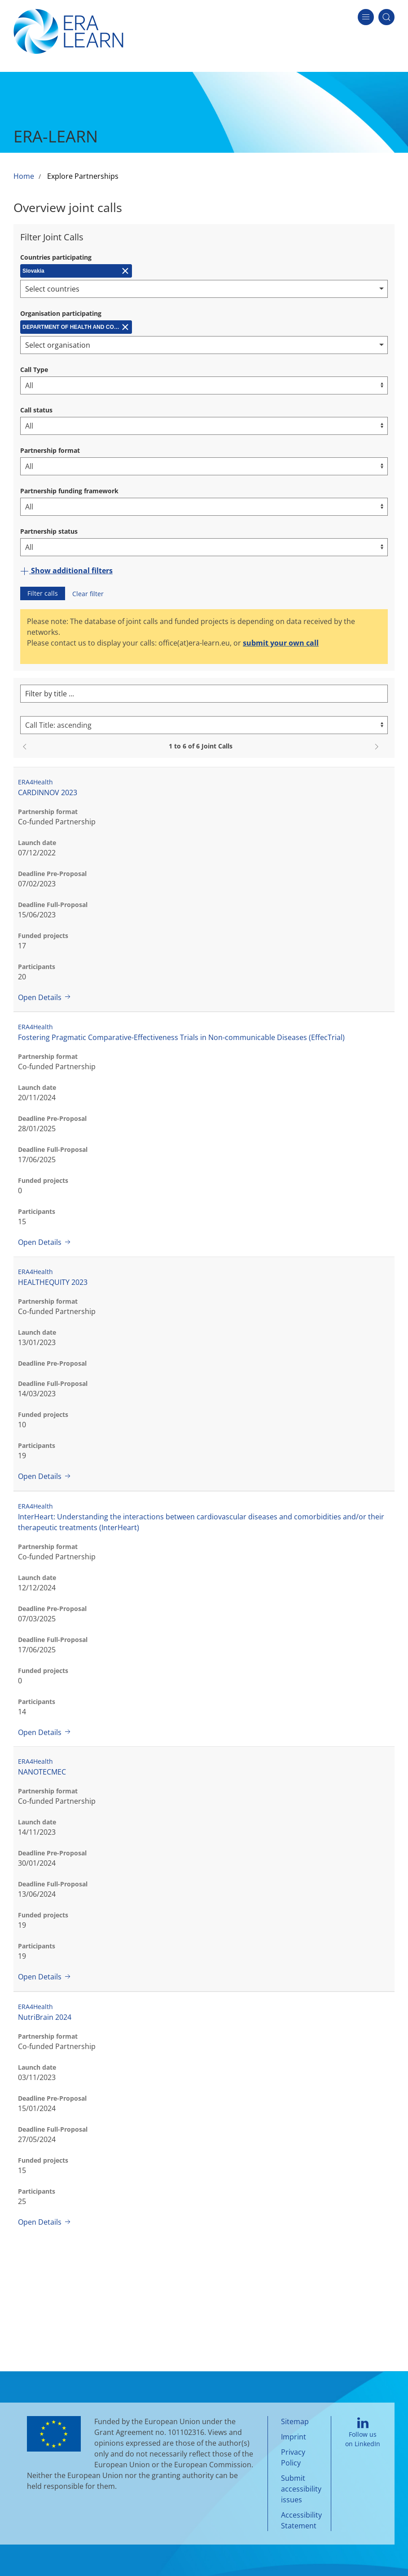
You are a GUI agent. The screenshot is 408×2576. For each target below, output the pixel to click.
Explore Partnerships (82, 176)
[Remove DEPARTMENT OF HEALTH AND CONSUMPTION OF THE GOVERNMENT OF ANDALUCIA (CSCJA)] (76, 327)
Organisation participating (60, 313)
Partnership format (50, 450)
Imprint (293, 2437)
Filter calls (42, 593)
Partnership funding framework (69, 491)
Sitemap (295, 2421)
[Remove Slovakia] (76, 271)
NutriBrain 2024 (44, 2017)
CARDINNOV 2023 (47, 792)
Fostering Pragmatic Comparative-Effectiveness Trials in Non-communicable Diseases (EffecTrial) (181, 1037)
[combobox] (204, 289)
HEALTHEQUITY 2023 (53, 1282)
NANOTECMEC (42, 1772)
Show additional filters (66, 570)
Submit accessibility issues (301, 2489)
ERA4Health (35, 782)
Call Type (34, 369)
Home (23, 176)
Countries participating (56, 257)
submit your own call (281, 643)
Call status (36, 410)
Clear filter (88, 593)
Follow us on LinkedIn (362, 2433)
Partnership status (49, 531)
